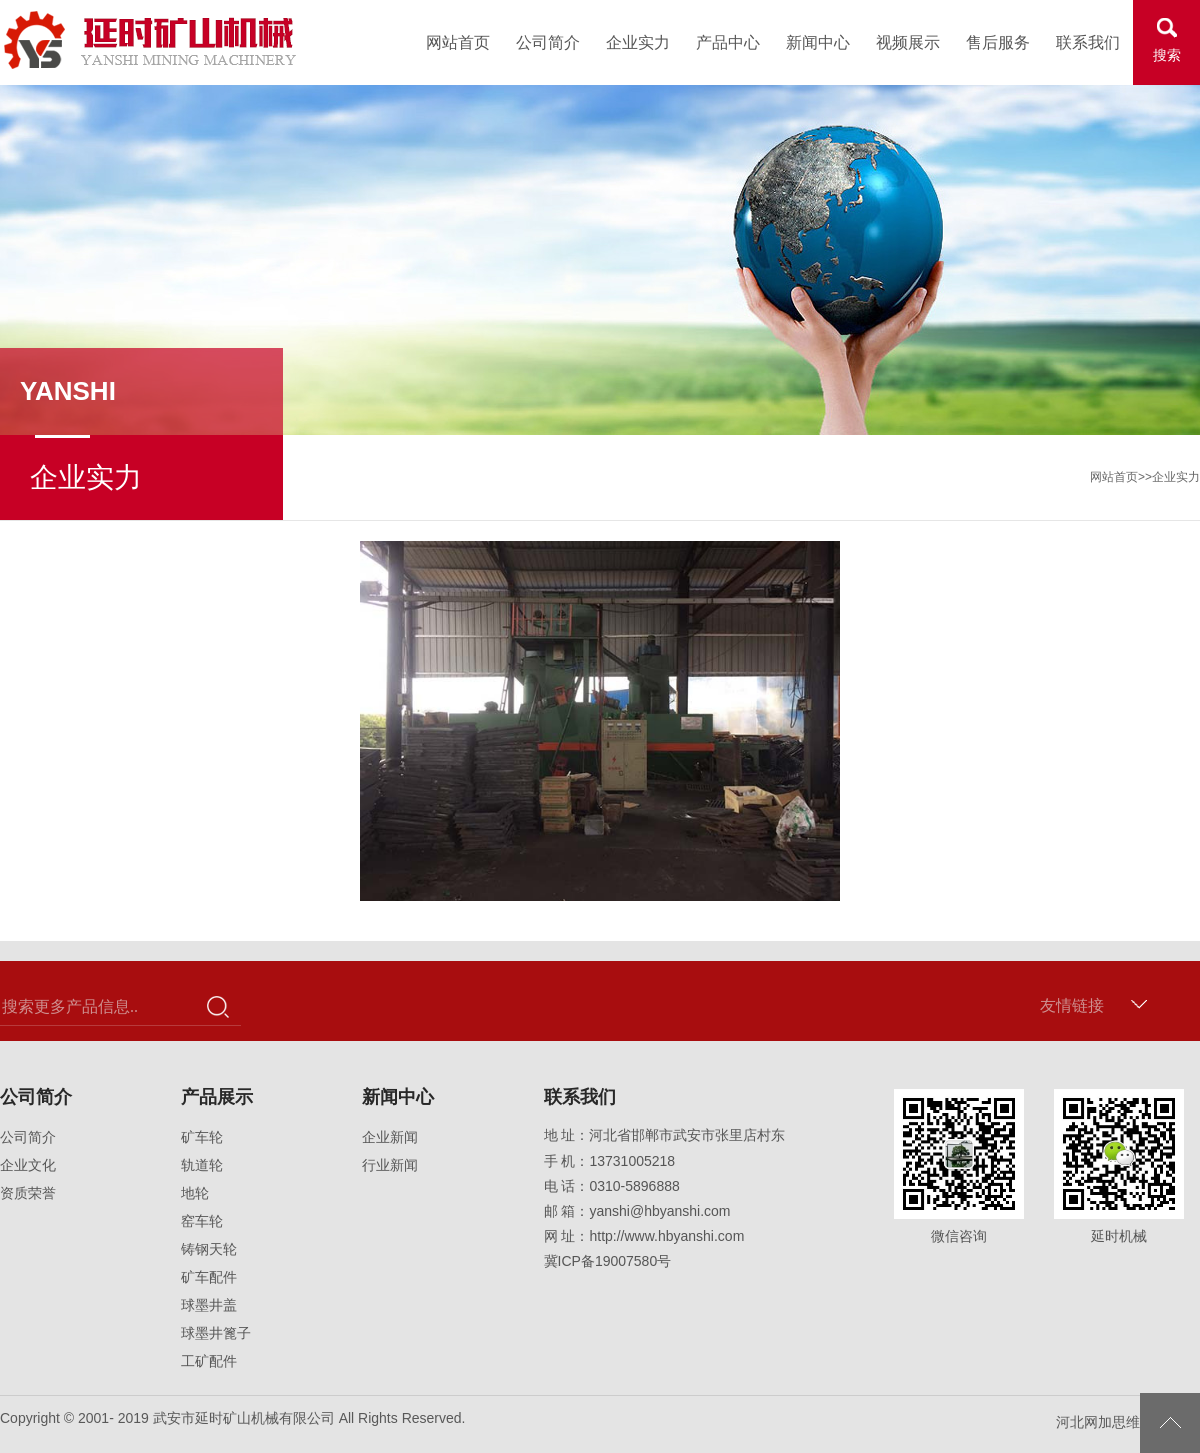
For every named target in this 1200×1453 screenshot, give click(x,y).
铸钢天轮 (209, 1249)
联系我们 (1088, 42)
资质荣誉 (28, 1193)
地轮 (195, 1193)
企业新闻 (390, 1137)
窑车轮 (202, 1221)
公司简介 (548, 42)
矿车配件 (209, 1277)
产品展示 (217, 1097)
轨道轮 (202, 1165)
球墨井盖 (209, 1305)
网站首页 (458, 42)
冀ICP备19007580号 (608, 1261)
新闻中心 (818, 42)
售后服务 (998, 42)
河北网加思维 (1098, 1422)
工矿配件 (209, 1361)
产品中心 (728, 42)
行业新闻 (390, 1165)
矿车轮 (202, 1137)
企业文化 (28, 1165)
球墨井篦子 (216, 1333)
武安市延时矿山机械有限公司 (150, 40)
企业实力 (638, 42)
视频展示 (908, 42)
